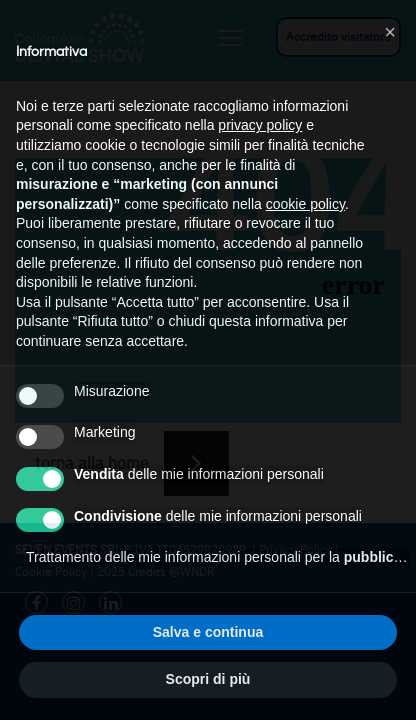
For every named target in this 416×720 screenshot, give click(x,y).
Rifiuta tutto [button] (112, 632)
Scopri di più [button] (208, 679)
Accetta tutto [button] (304, 632)
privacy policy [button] (260, 125)
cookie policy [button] (305, 204)
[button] (390, 32)
